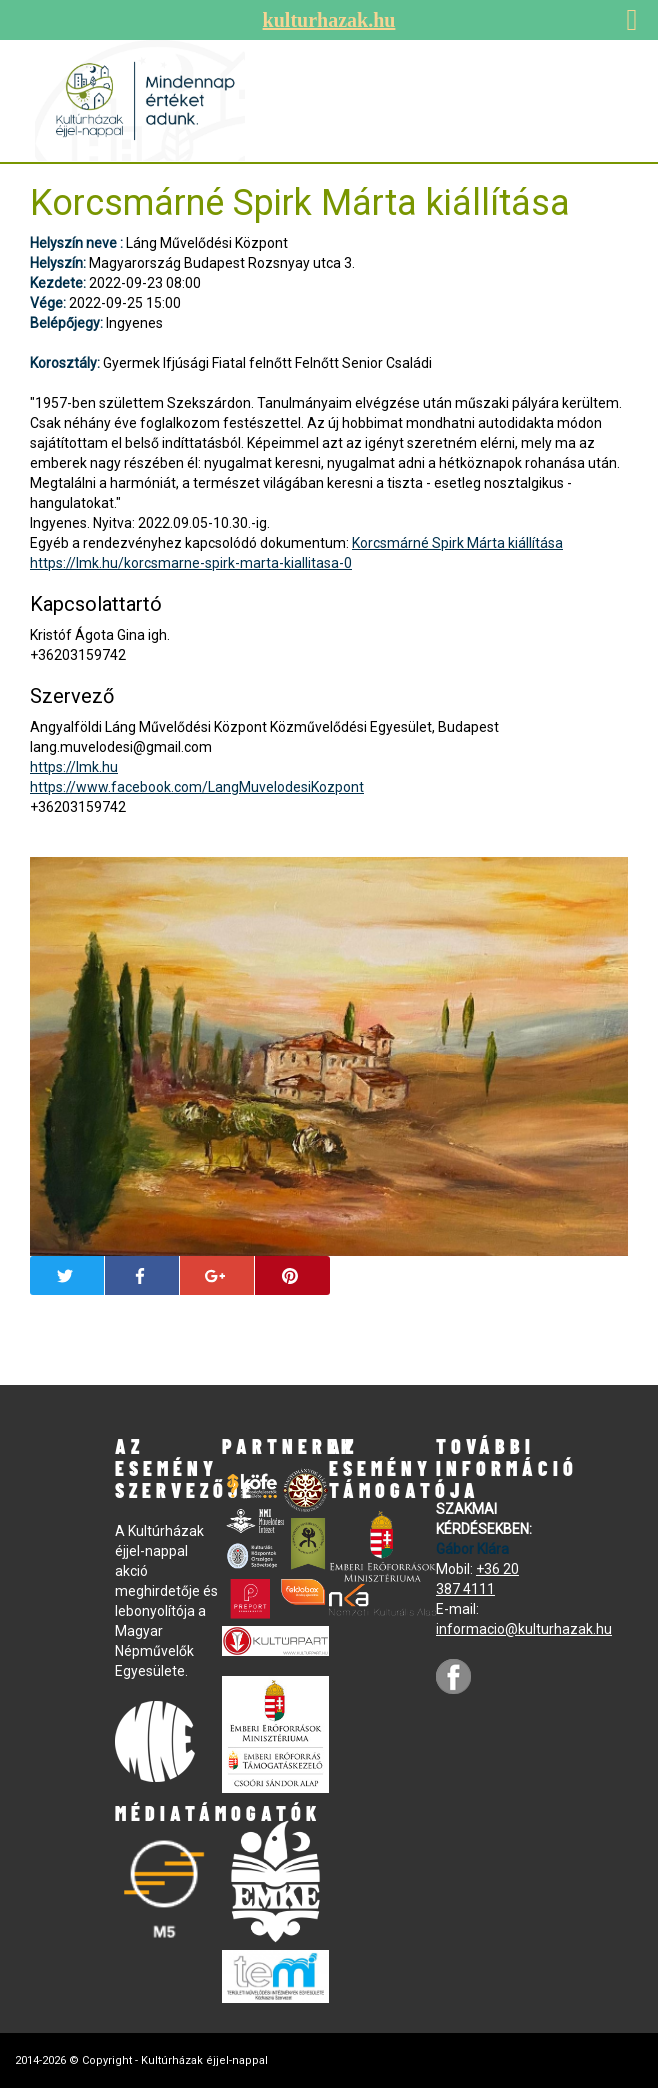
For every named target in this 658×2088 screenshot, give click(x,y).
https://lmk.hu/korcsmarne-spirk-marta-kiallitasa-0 (191, 563)
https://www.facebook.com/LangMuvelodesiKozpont (197, 787)
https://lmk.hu (74, 767)
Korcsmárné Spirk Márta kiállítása (457, 543)
